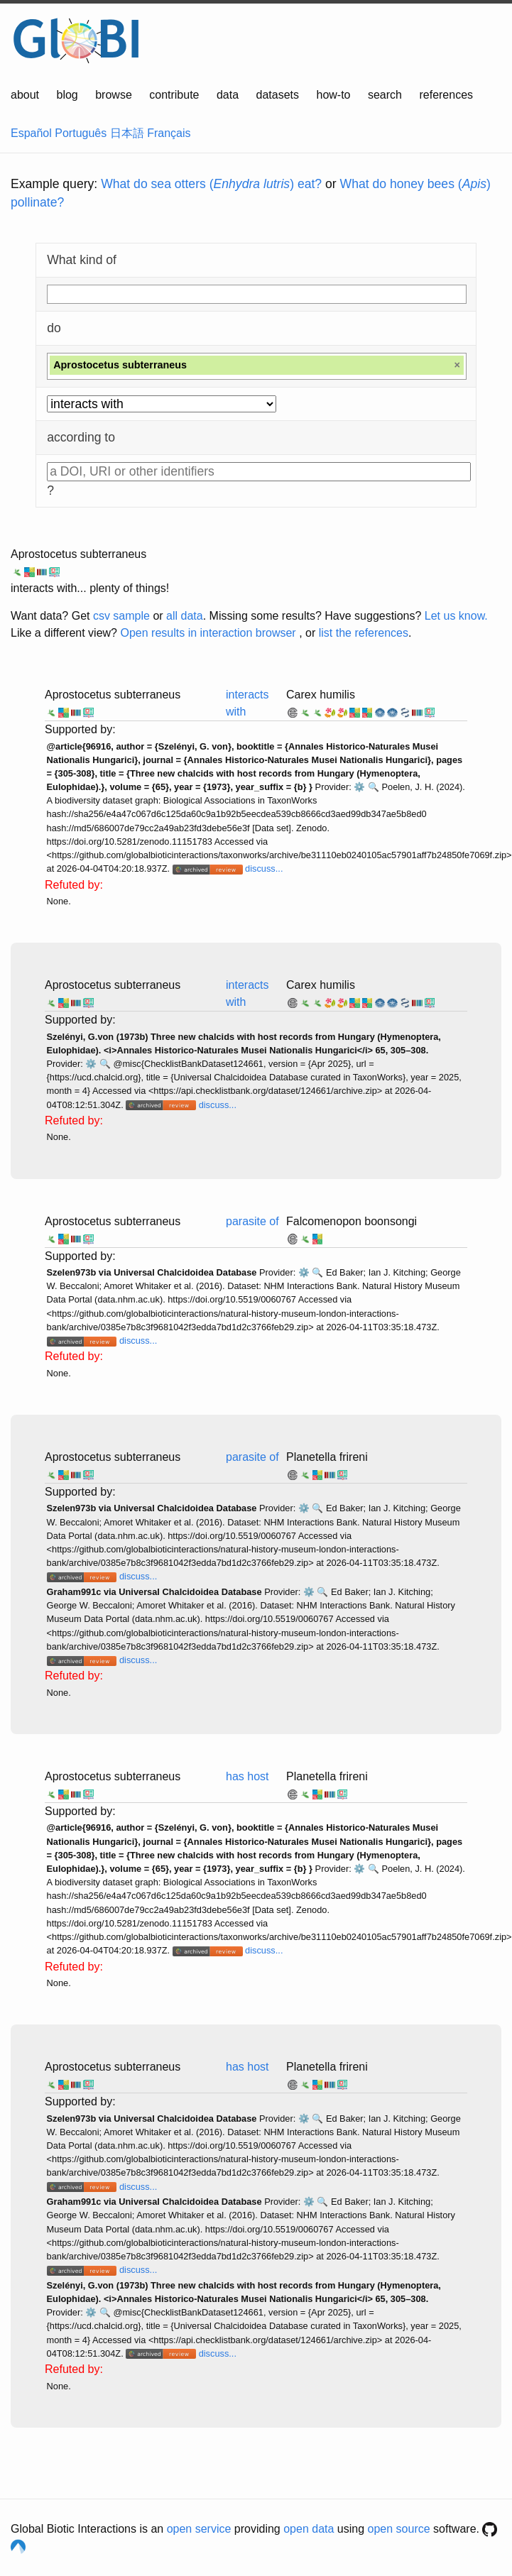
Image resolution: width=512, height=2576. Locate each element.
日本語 (127, 133)
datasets (277, 95)
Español (31, 133)
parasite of (252, 1221)
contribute (174, 95)
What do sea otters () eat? (211, 184)
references (446, 95)
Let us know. (456, 616)
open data (308, 2529)
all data (184, 616)
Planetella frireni (327, 1457)
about (25, 95)
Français (168, 133)
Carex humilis (320, 695)
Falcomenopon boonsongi (351, 1221)
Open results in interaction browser (207, 633)
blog (67, 95)
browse (113, 95)
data (228, 95)
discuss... (264, 868)
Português (81, 133)
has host (247, 1776)
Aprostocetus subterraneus (78, 554)
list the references (363, 633)
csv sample (121, 616)
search (385, 95)
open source (399, 2529)
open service (199, 2529)
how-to (333, 95)
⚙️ (359, 787)
